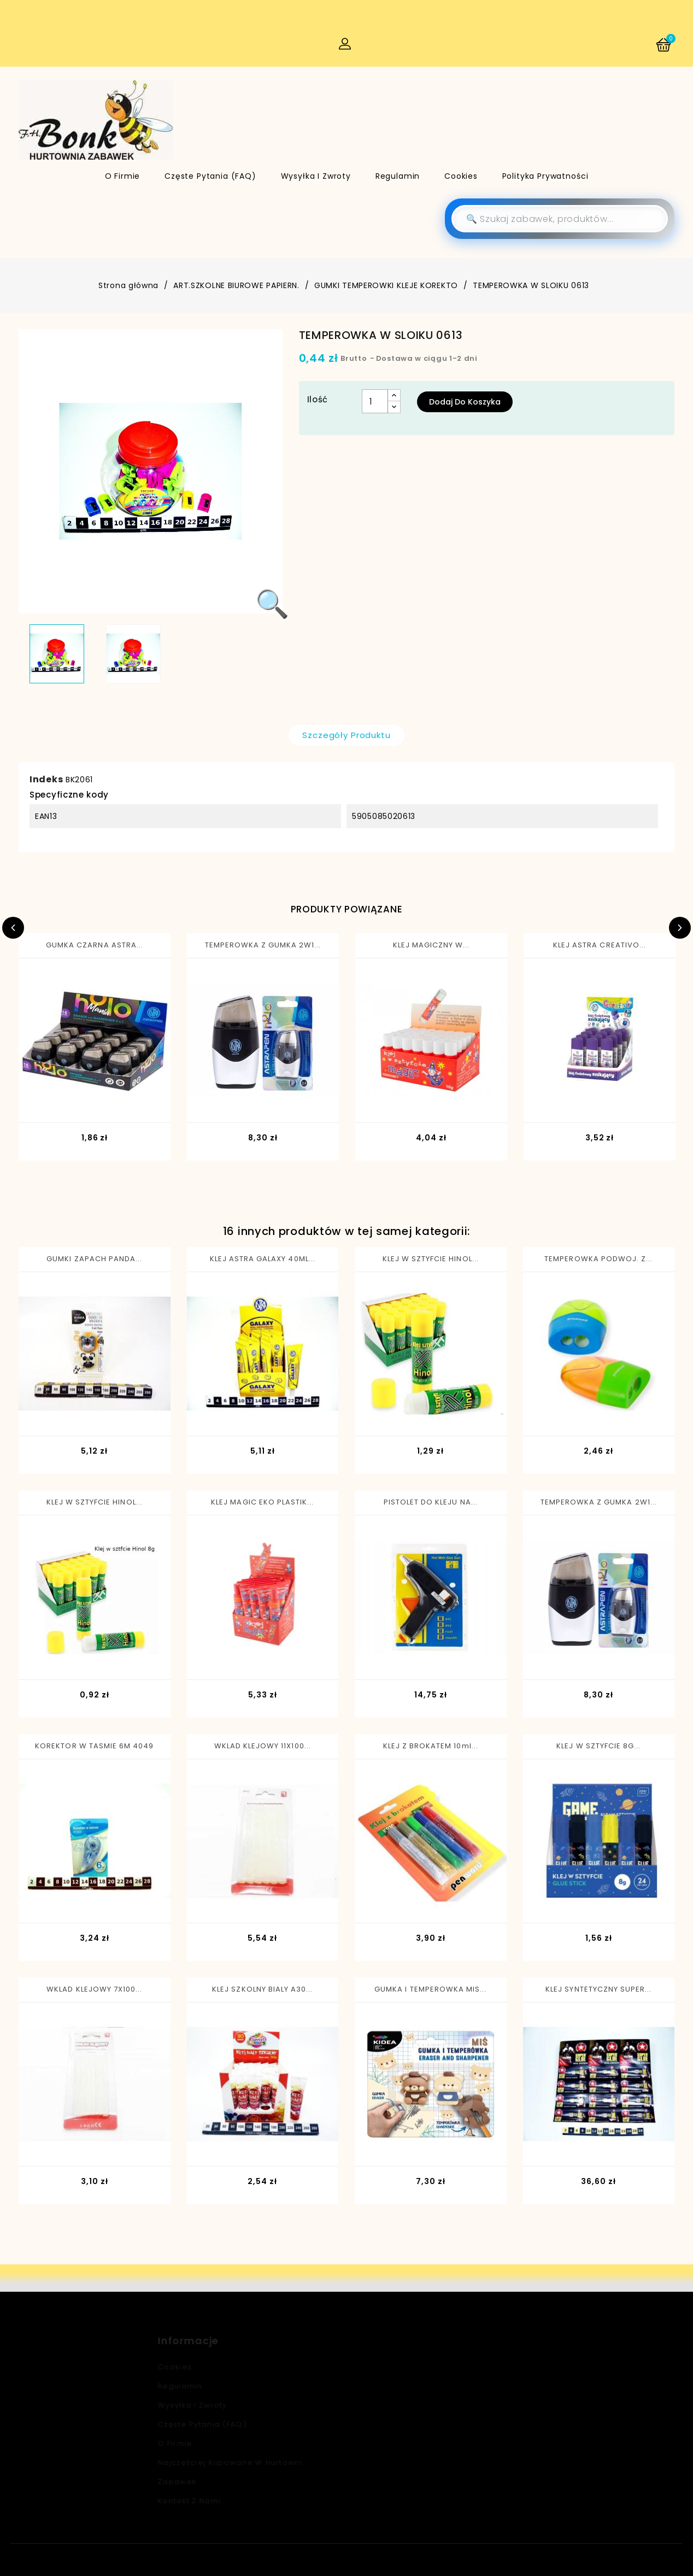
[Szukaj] (559, 218)
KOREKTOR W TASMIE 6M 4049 (94, 1746)
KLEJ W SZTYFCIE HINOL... (431, 1259)
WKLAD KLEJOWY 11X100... (262, 1746)
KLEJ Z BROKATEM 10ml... (430, 1746)
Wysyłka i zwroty (316, 176)
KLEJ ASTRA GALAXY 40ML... (262, 1259)
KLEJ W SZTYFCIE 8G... (598, 1746)
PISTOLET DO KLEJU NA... (431, 1502)
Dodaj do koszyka (465, 401)
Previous (13, 928)
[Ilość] (375, 401)
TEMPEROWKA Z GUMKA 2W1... (263, 945)
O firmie (122, 176)
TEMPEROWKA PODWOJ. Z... (598, 1259)
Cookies (461, 176)
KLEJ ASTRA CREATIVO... (599, 945)
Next (680, 928)
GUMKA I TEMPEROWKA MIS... (430, 1989)
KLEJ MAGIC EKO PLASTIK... (262, 1502)
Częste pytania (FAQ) (210, 176)
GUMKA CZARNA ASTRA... (94, 945)
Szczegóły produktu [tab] (346, 735)
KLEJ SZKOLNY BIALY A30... (262, 1989)
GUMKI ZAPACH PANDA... (94, 1259)
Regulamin (397, 176)
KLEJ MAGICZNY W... (431, 945)
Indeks (46, 779)
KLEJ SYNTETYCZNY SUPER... (598, 1989)
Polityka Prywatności (545, 176)
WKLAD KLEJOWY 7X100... (94, 1989)
